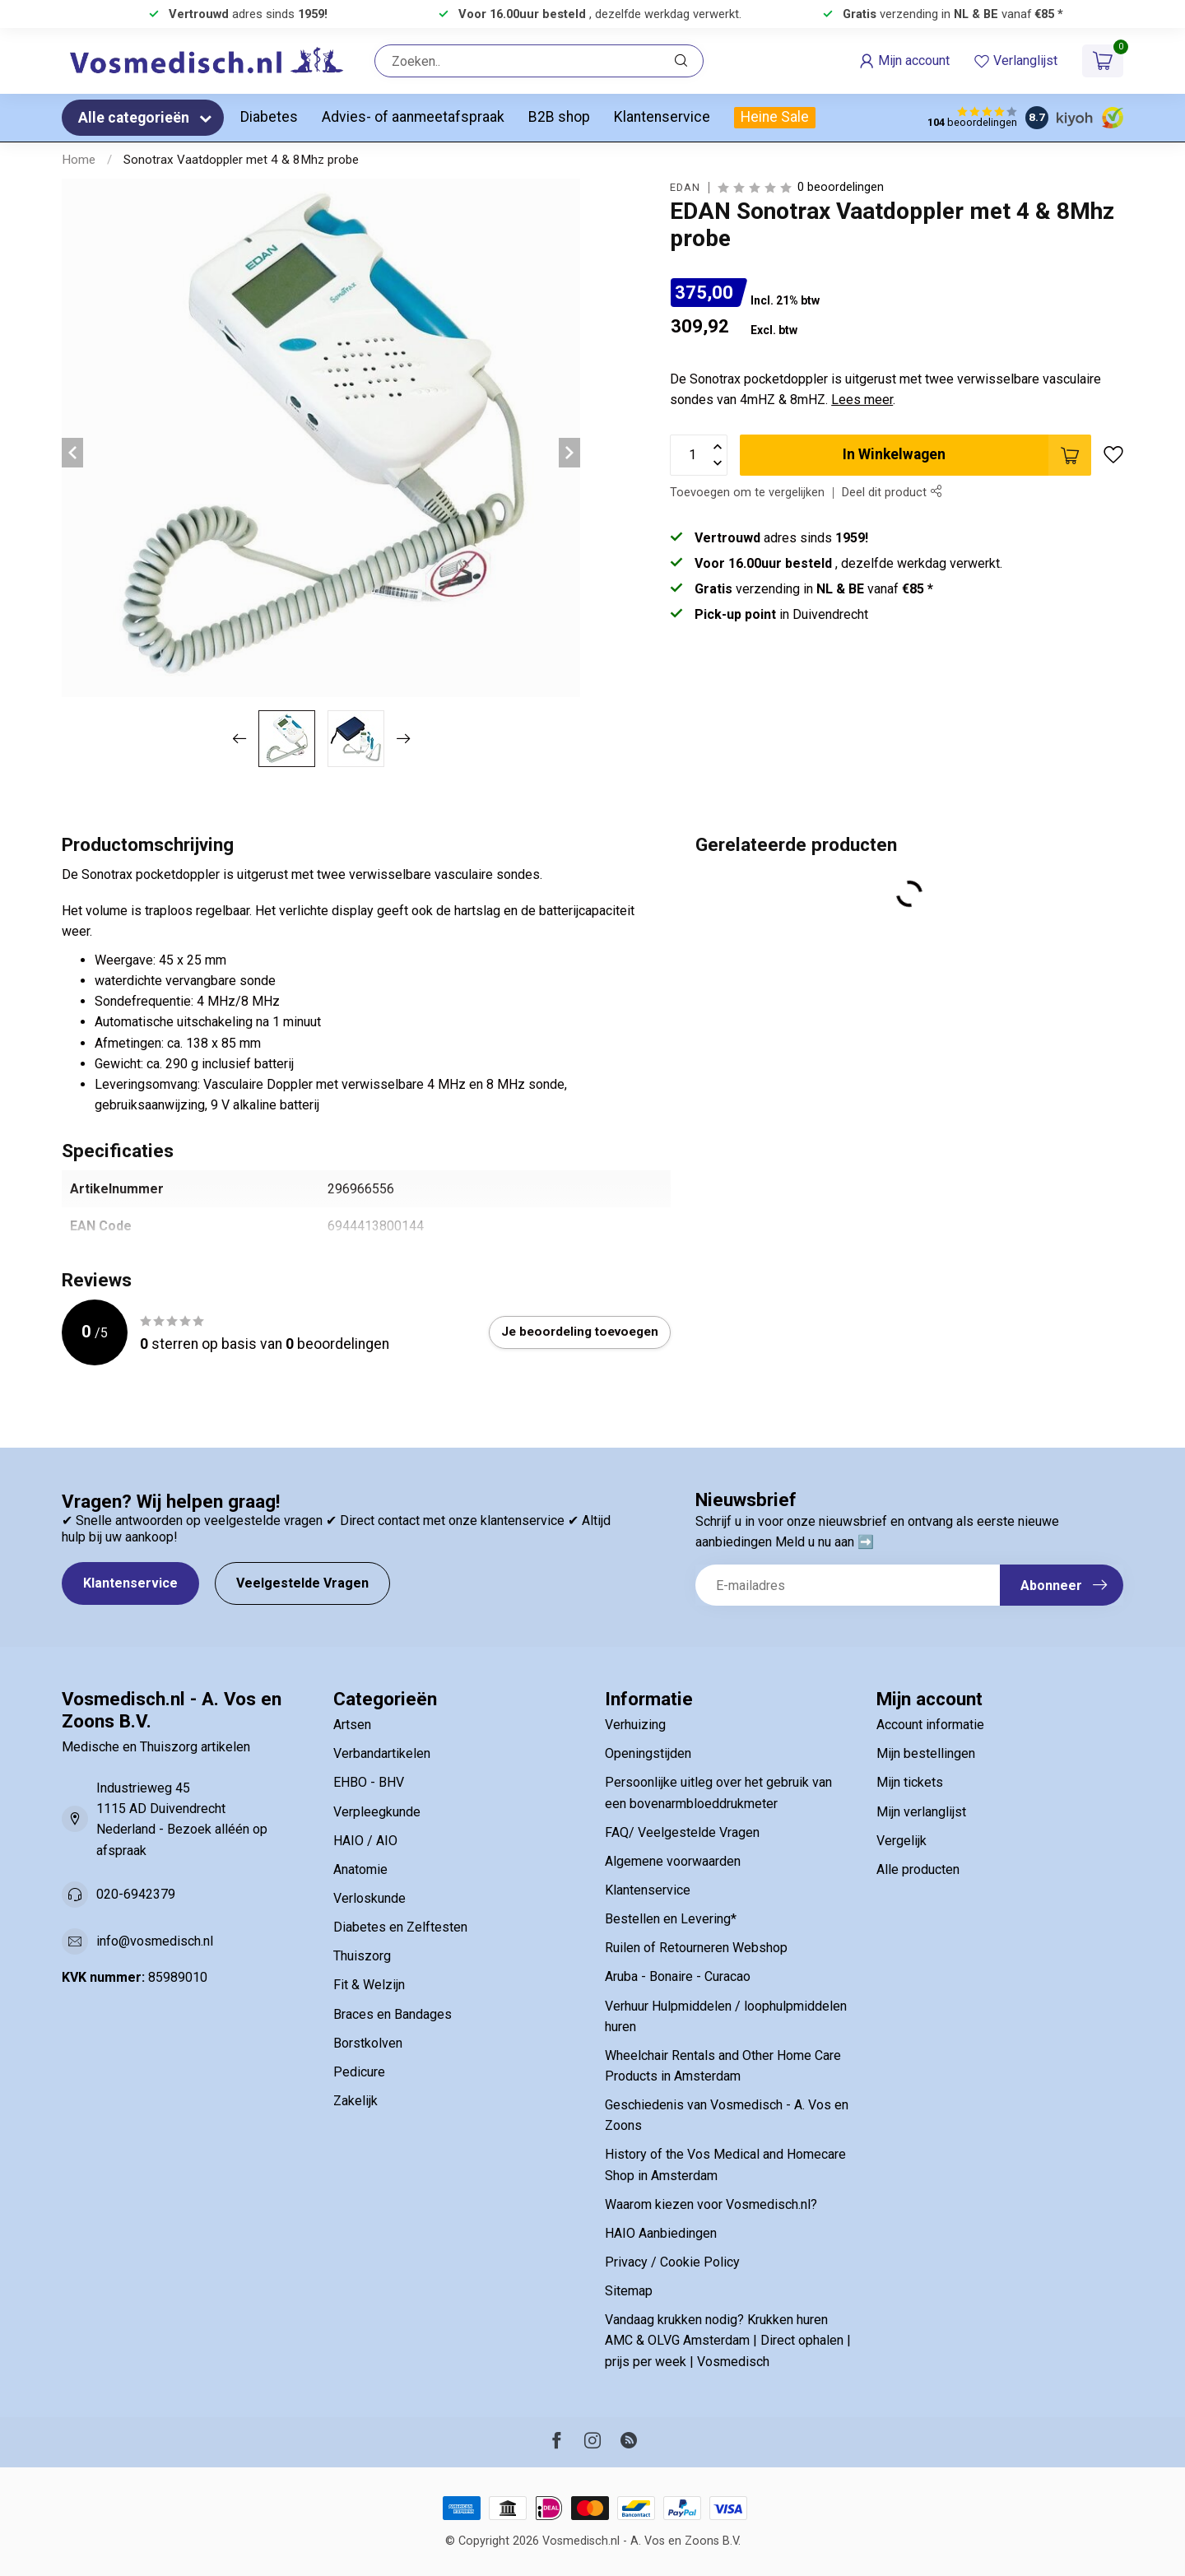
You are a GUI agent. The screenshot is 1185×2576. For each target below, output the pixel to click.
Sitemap (629, 2291)
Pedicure (359, 2072)
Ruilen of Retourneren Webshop (696, 1947)
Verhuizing (635, 1724)
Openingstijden (648, 1753)
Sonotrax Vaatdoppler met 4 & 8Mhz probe (241, 159)
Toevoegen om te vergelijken (747, 493)
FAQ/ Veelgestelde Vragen (682, 1832)
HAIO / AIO (365, 1840)
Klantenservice (662, 117)
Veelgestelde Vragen (302, 1583)
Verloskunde (369, 1898)
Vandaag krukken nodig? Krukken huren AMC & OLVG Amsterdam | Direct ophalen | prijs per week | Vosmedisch (728, 2340)
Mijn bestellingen (925, 1753)
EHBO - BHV (368, 1782)
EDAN (685, 188)
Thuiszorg (362, 1956)
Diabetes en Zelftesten (400, 1927)
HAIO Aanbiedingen (661, 2233)
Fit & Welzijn (369, 1984)
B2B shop (559, 117)
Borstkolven (367, 2043)
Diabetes (269, 117)
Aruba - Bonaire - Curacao (677, 1976)
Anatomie (360, 1869)
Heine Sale (775, 117)
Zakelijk (355, 2101)
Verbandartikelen (381, 1753)
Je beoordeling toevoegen (579, 1331)
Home (78, 159)
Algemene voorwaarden (673, 1861)
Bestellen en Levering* (671, 1919)
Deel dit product (891, 493)
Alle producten (918, 1869)
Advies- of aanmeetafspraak (413, 117)
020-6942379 (135, 1894)
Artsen (352, 1724)
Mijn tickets (909, 1782)
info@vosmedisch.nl (154, 1941)
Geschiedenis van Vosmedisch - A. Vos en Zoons (726, 2115)
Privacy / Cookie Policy (672, 2262)
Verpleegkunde (377, 1812)
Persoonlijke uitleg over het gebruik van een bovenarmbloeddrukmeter (718, 1792)
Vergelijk (901, 1840)
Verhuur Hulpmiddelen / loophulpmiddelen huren (726, 2016)
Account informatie (930, 1724)
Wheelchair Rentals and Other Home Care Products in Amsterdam (723, 2066)
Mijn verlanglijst (921, 1812)
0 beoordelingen (840, 187)
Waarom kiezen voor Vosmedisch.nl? (711, 2204)
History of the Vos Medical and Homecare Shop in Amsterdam (725, 2164)
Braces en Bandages (392, 2014)
